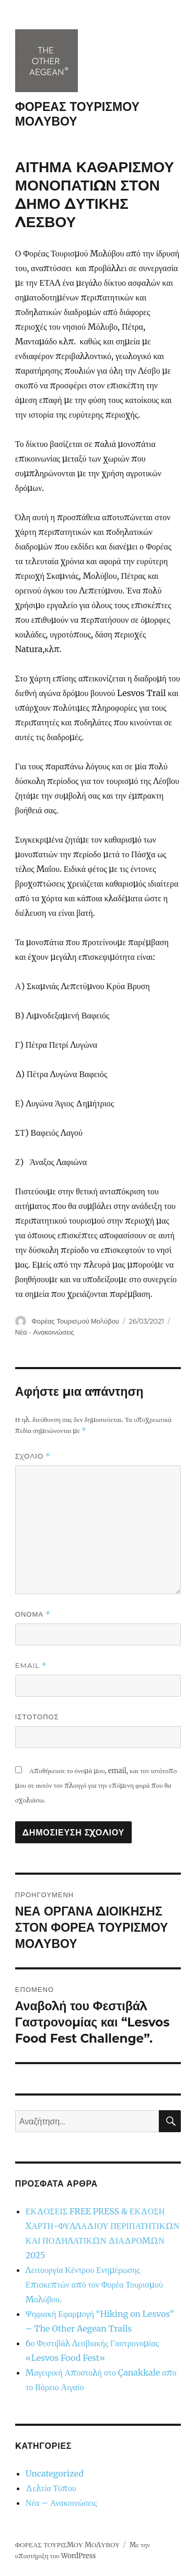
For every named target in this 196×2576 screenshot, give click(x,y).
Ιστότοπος (37, 1716)
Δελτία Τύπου (51, 2488)
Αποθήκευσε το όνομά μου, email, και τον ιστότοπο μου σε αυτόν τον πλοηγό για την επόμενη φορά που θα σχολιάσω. (96, 1785)
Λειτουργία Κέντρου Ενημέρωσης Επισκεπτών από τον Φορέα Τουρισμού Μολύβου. (94, 2284)
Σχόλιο (33, 1456)
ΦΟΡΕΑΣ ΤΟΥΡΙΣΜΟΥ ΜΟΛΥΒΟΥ (67, 2544)
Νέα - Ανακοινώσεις (44, 1332)
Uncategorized (55, 2473)
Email (31, 1665)
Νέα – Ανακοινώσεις (61, 2502)
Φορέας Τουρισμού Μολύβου (75, 1321)
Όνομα (33, 1614)
